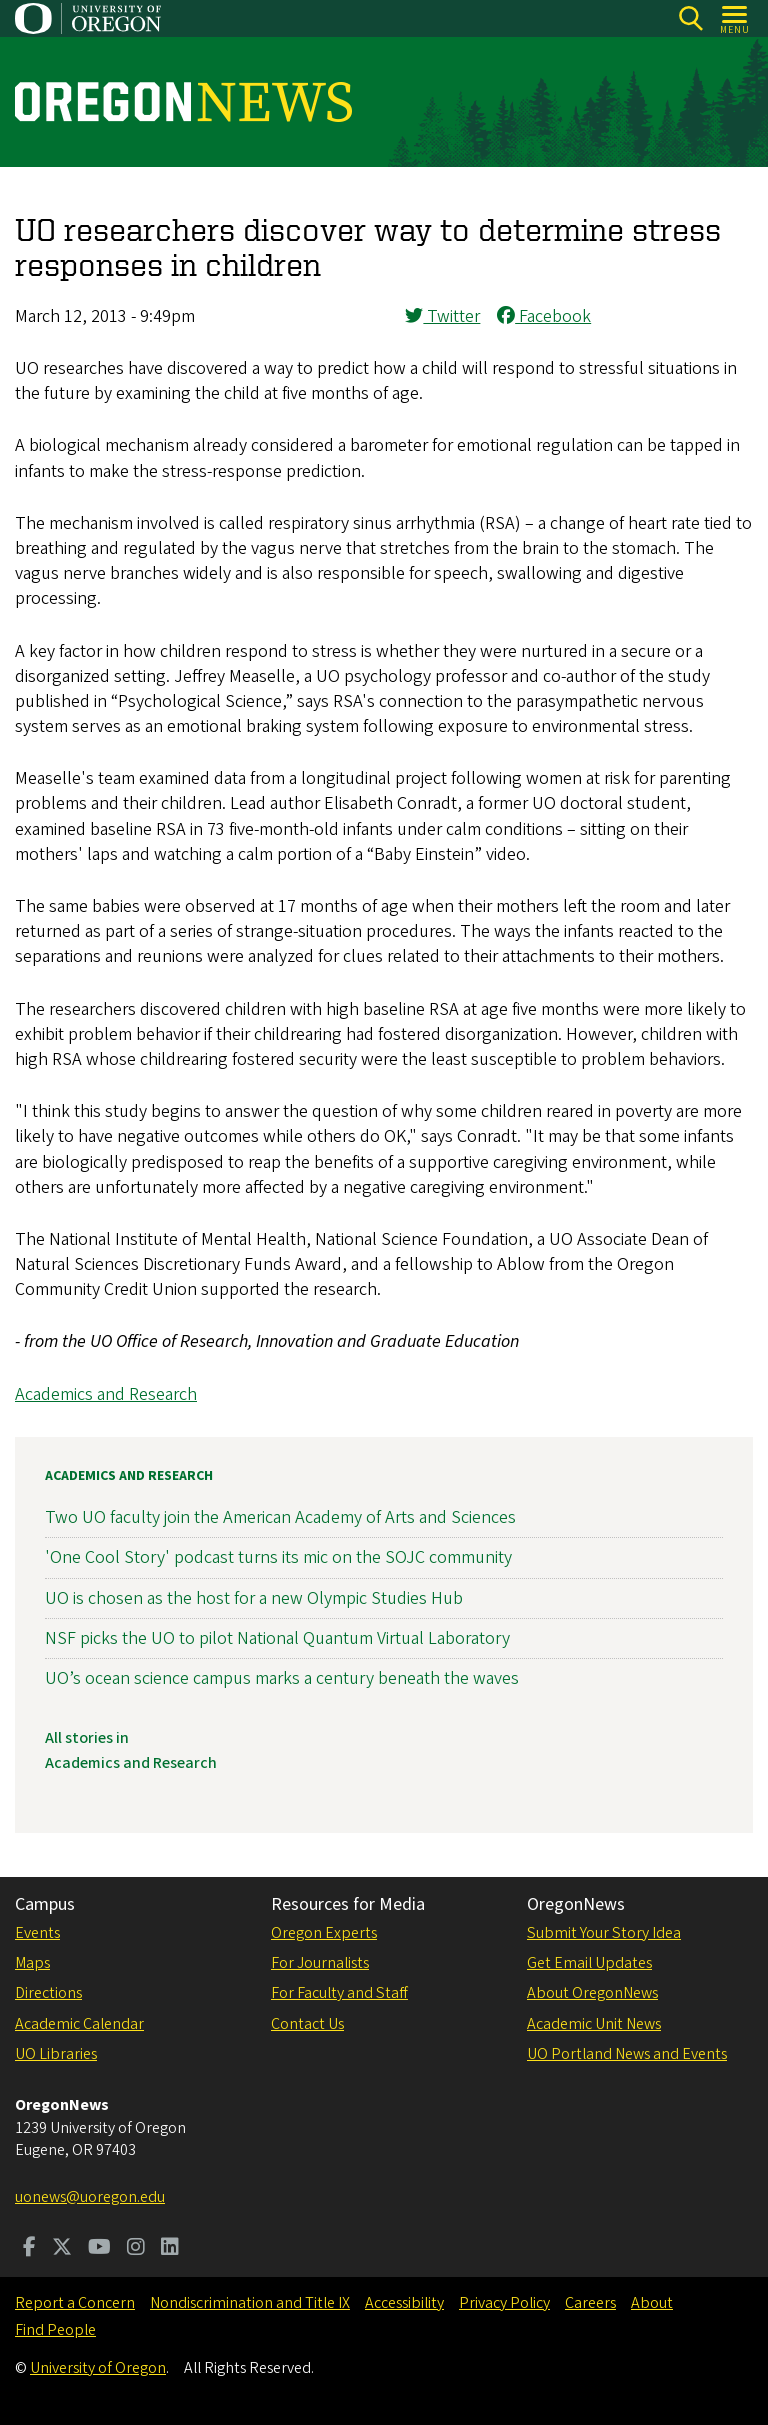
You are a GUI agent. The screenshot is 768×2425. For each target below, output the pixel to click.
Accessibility (404, 2303)
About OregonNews (592, 1993)
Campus (45, 1904)
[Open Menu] (735, 18)
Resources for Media (348, 1904)
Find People (55, 2330)
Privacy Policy (504, 2303)
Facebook (544, 316)
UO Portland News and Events (627, 2054)
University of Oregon (98, 2368)
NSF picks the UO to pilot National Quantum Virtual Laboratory (277, 1638)
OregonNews (576, 1904)
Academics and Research (106, 1394)
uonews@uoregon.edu (90, 2197)
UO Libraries (56, 2054)
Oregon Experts (324, 1933)
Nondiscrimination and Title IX (250, 2303)
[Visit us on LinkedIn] (170, 2249)
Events (37, 1933)
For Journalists (320, 1963)
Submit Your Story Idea (604, 1933)
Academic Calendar (79, 2024)
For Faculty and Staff (339, 1993)
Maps (32, 1963)
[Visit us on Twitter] (62, 2249)
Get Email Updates (589, 1963)
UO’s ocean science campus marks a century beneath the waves (282, 1678)
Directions (48, 1993)
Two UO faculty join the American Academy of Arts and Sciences (280, 1517)
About (652, 2303)
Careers (590, 2303)
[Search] (690, 18)
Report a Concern (75, 2303)
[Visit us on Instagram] (136, 2249)
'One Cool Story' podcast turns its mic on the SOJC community (278, 1557)
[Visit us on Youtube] (99, 2249)
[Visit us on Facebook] (29, 2249)
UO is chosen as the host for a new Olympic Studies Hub (254, 1597)
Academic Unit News (594, 2024)
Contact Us (307, 2024)
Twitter (442, 316)
